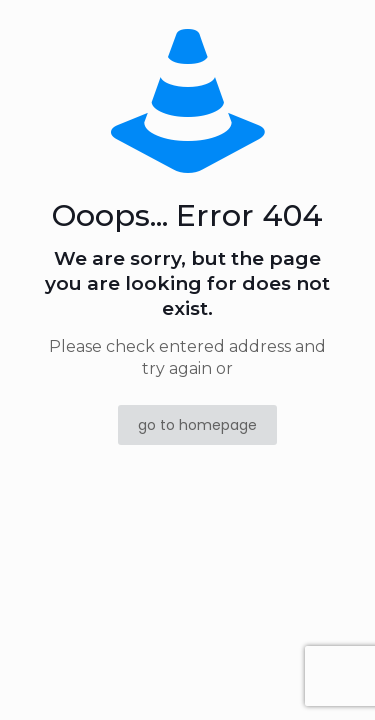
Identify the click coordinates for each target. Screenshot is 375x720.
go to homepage (197, 425)
